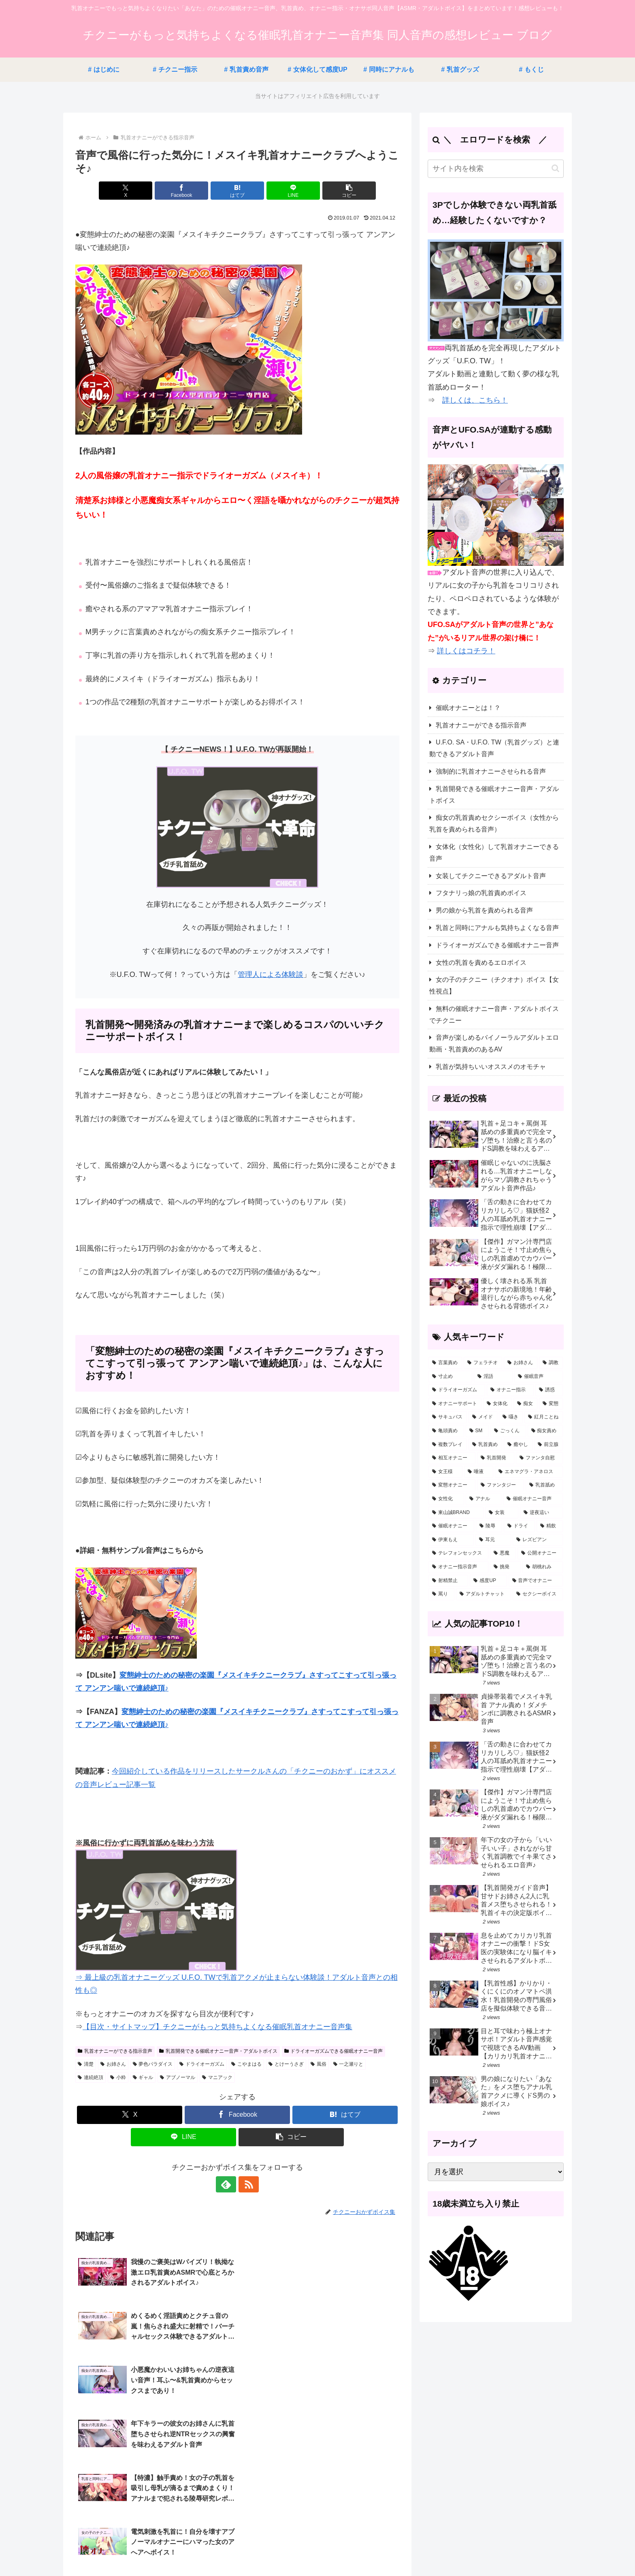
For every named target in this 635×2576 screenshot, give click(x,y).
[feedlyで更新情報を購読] (228, 2184)
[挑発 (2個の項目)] (505, 1567)
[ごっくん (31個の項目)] (508, 1431)
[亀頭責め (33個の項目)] (446, 1431)
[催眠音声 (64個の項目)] (538, 1377)
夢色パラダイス (153, 2064)
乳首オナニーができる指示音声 (115, 2051)
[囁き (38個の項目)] (511, 1417)
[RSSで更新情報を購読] (247, 2184)
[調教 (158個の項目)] (551, 1363)
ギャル (143, 2077)
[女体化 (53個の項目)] (497, 1404)
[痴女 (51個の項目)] (525, 1404)
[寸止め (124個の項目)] (450, 1377)
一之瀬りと (348, 2064)
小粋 (118, 2077)
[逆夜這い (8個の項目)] (541, 1513)
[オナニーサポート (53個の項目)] (455, 1404)
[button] (346, 190)
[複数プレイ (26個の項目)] (447, 1445)
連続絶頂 (90, 2077)
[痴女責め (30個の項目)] (545, 1431)
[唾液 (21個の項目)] (478, 1472)
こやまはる (246, 2064)
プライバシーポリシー (351, 2550)
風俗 (318, 2064)
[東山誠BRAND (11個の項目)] (456, 1513)
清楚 (86, 2064)
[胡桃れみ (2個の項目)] (542, 1567)
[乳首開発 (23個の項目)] (495, 1458)
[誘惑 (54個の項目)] (549, 1390)
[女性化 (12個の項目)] (446, 1499)
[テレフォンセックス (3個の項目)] (458, 1553)
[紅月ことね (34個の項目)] (543, 1417)
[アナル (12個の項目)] (483, 1499)
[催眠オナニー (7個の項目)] (451, 1526)
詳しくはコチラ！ (466, 651)
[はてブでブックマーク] (237, 190)
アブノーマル (177, 2077)
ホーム (263, 2550)
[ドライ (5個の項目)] (519, 1526)
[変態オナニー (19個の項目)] (451, 1485)
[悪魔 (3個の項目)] (503, 1553)
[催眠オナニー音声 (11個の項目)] (533, 1499)
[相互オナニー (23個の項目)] (451, 1458)
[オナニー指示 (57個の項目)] (510, 1390)
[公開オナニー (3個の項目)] (540, 1553)
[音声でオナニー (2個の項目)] (536, 1581)
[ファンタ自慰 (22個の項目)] (539, 1458)
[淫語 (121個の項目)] (493, 1377)
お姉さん (113, 2064)
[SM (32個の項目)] (477, 1431)
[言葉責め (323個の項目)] (445, 1363)
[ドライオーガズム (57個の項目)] (456, 1390)
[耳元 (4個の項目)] (493, 1540)
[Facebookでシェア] (183, 190)
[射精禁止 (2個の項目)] (448, 1581)
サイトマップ (298, 2550)
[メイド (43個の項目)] (483, 1417)
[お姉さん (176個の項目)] (520, 1363)
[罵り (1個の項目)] (441, 1594)
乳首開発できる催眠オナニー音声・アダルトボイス (218, 2051)
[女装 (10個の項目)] (501, 1513)
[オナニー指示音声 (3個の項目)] (458, 1567)
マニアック (217, 2077)
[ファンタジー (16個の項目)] (500, 1485)
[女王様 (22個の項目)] (445, 1472)
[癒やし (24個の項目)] (518, 1445)
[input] (496, 169)
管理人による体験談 (270, 974)
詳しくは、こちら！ (475, 400)
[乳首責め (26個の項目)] (485, 1445)
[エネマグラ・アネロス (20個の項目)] (529, 1472)
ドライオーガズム (201, 2064)
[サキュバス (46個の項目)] (447, 1417)
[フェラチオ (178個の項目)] (483, 1363)
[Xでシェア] (128, 190)
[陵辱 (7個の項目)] (489, 1526)
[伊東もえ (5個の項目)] (451, 1540)
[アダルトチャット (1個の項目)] (483, 1594)
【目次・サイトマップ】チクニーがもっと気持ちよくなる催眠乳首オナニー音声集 (217, 2027)
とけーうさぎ (286, 2064)
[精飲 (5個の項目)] (550, 1526)
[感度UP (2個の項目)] (488, 1581)
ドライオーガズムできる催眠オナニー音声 (333, 2051)
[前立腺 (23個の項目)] (548, 1445)
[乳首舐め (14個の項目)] (544, 1485)
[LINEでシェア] (292, 190)
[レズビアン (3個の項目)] (538, 1540)
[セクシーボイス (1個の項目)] (538, 1594)
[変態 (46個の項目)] (551, 1404)
